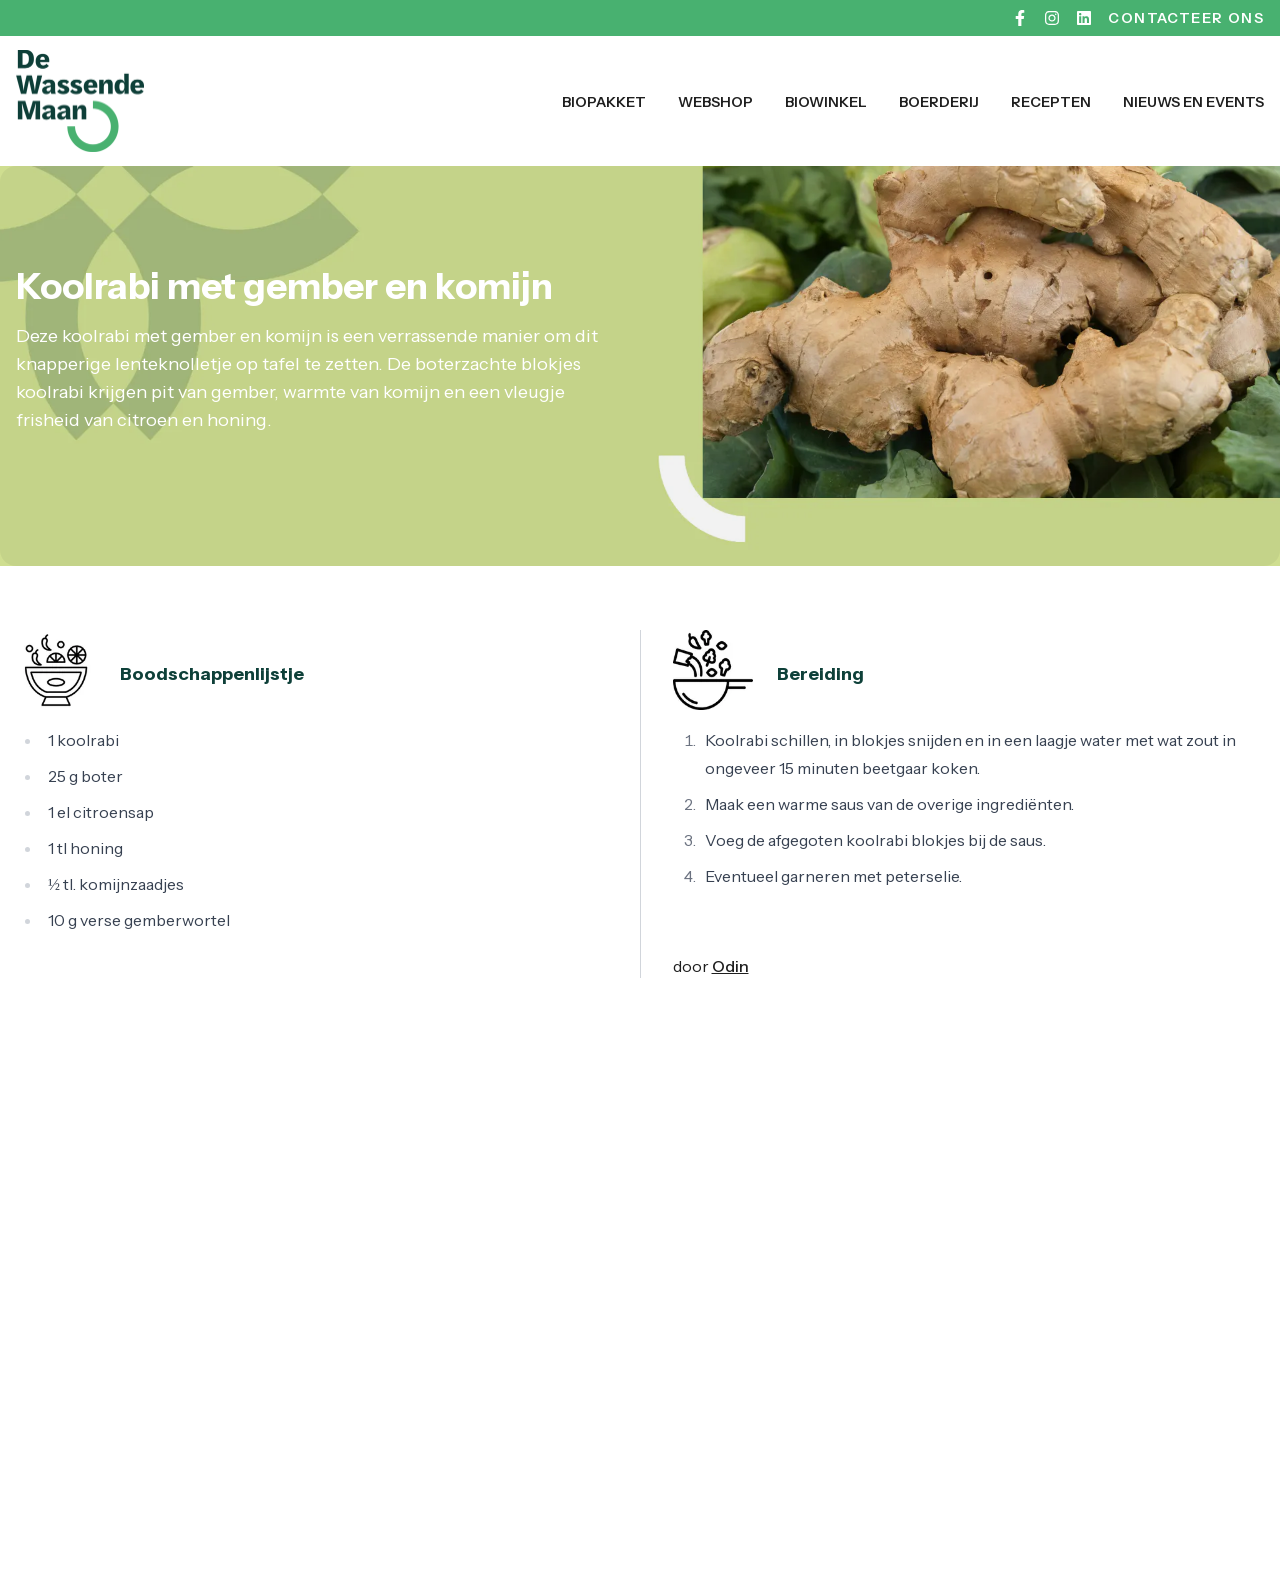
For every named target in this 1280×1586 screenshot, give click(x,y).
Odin (730, 966)
